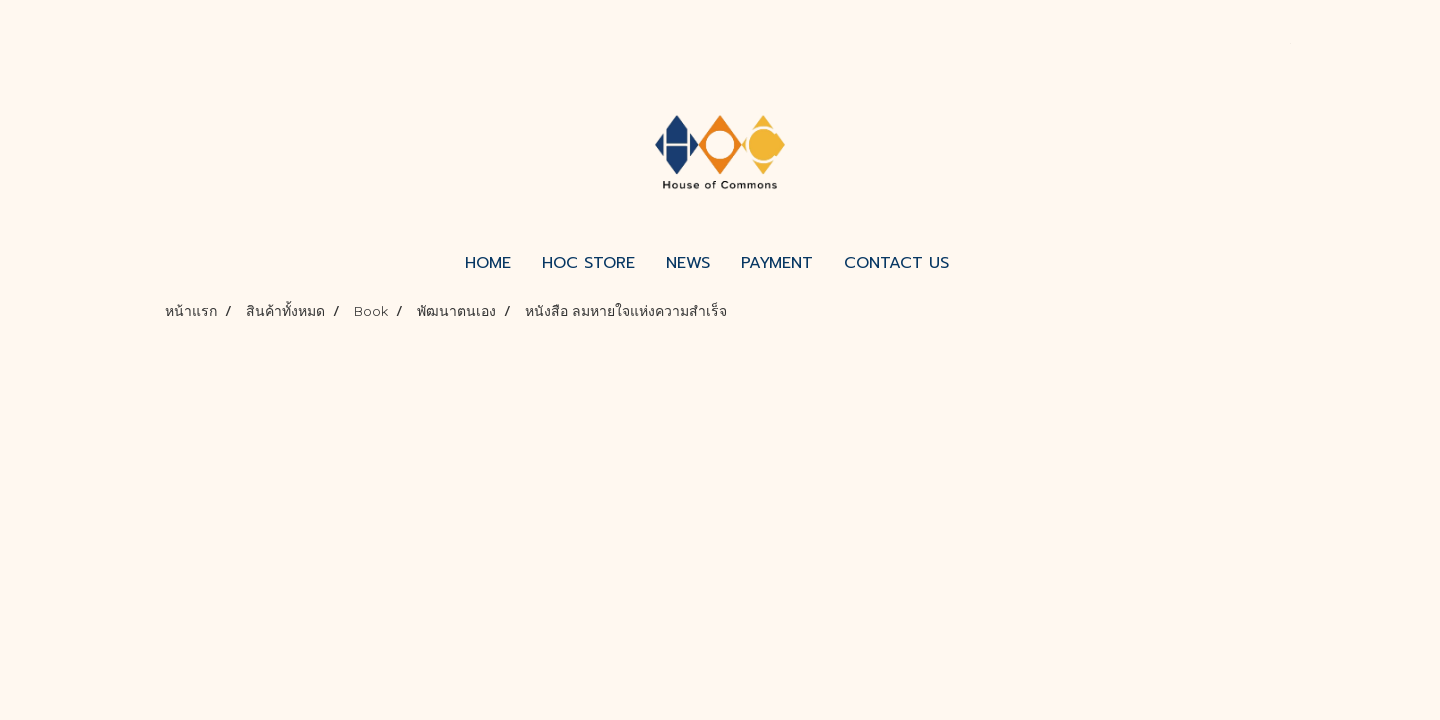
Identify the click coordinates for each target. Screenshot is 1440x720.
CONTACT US (896, 263)
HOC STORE (588, 263)
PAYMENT (777, 263)
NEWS (688, 263)
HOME (488, 263)
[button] (982, 263)
